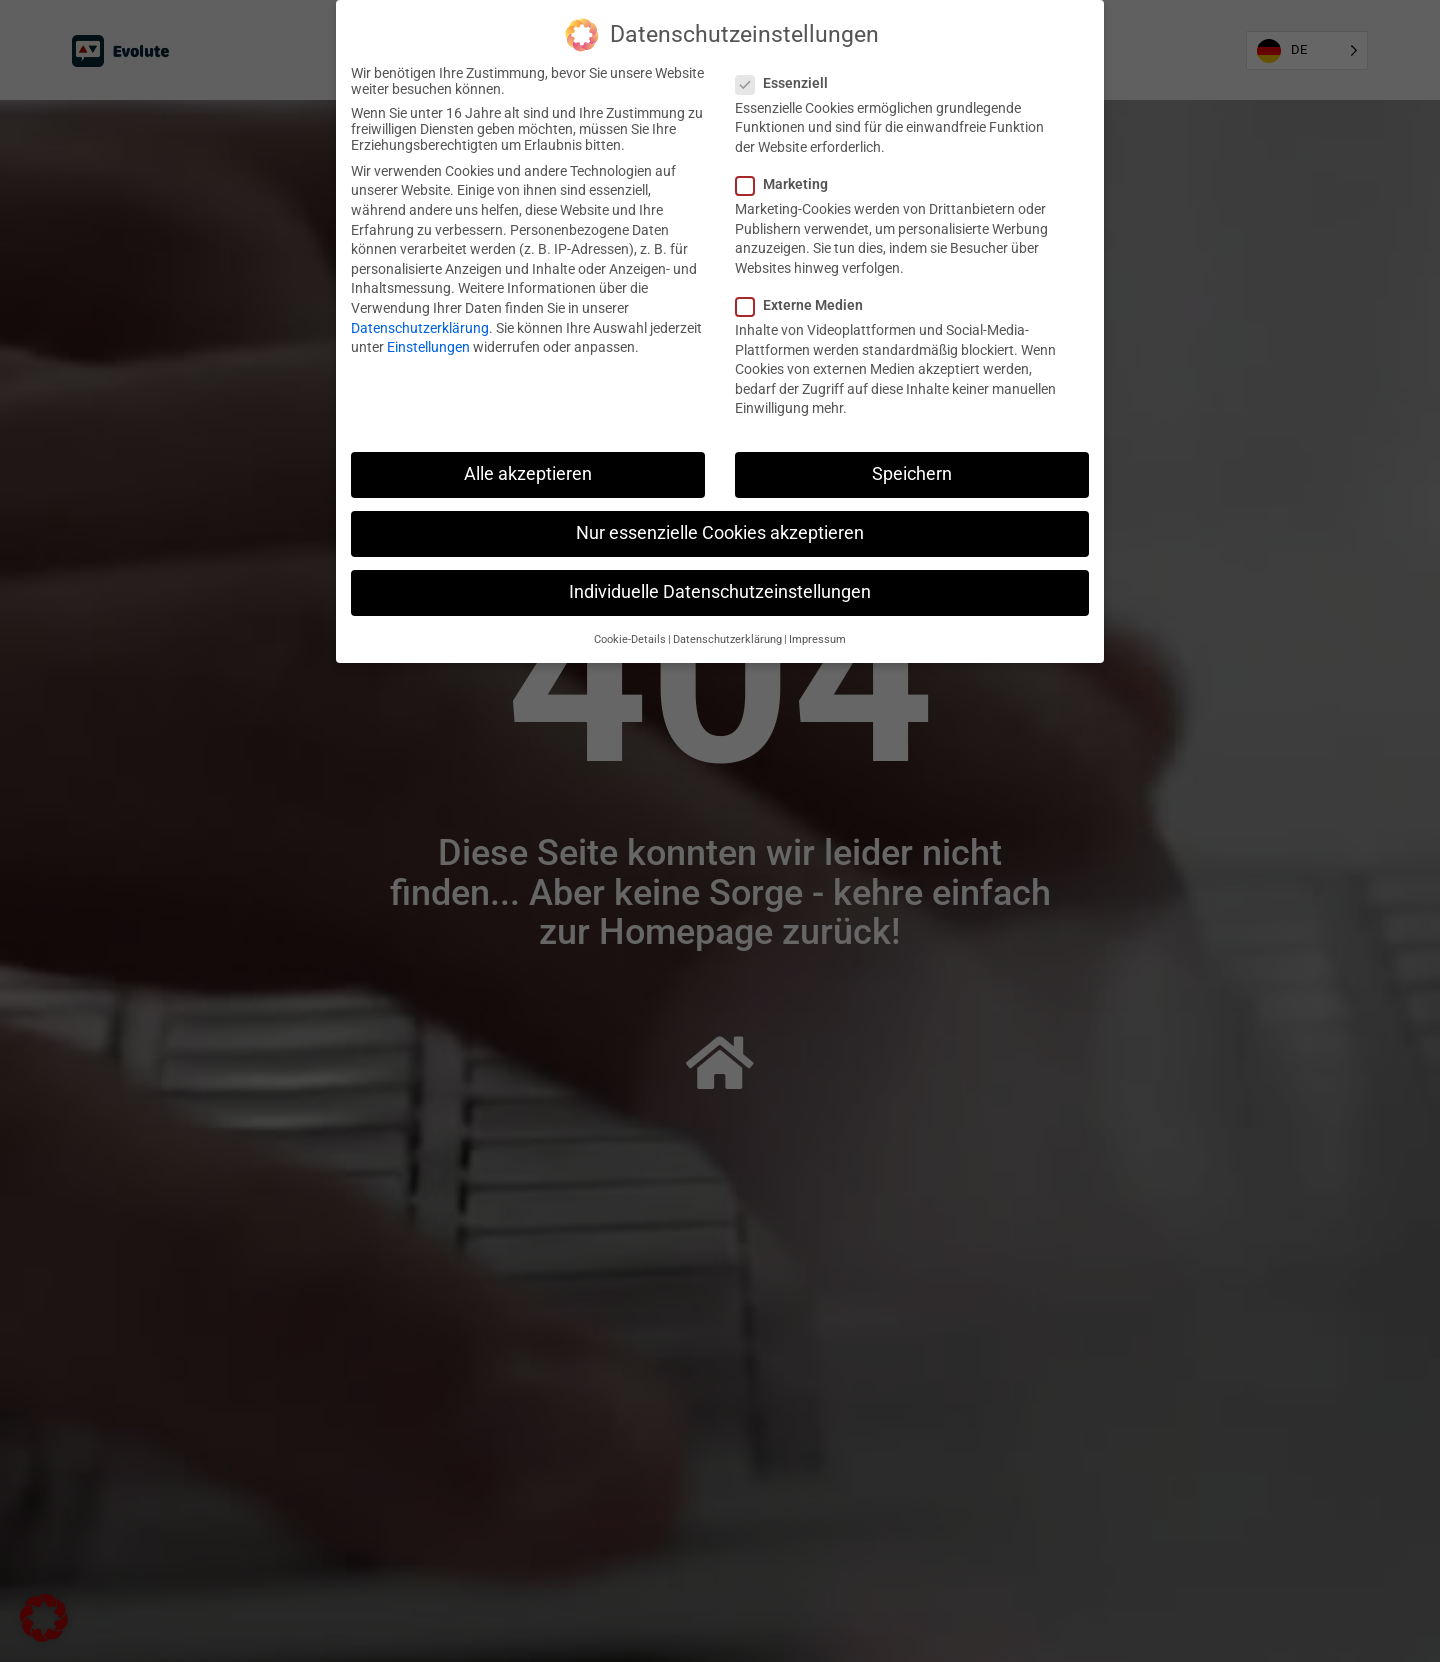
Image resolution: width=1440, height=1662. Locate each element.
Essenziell (788, 83)
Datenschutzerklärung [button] (727, 639)
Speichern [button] (912, 474)
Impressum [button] (817, 639)
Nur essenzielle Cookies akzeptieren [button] (720, 533)
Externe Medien (805, 305)
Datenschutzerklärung (420, 328)
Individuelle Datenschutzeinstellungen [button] (720, 592)
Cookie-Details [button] (630, 639)
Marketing (788, 184)
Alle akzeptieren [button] (528, 474)
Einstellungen (428, 347)
